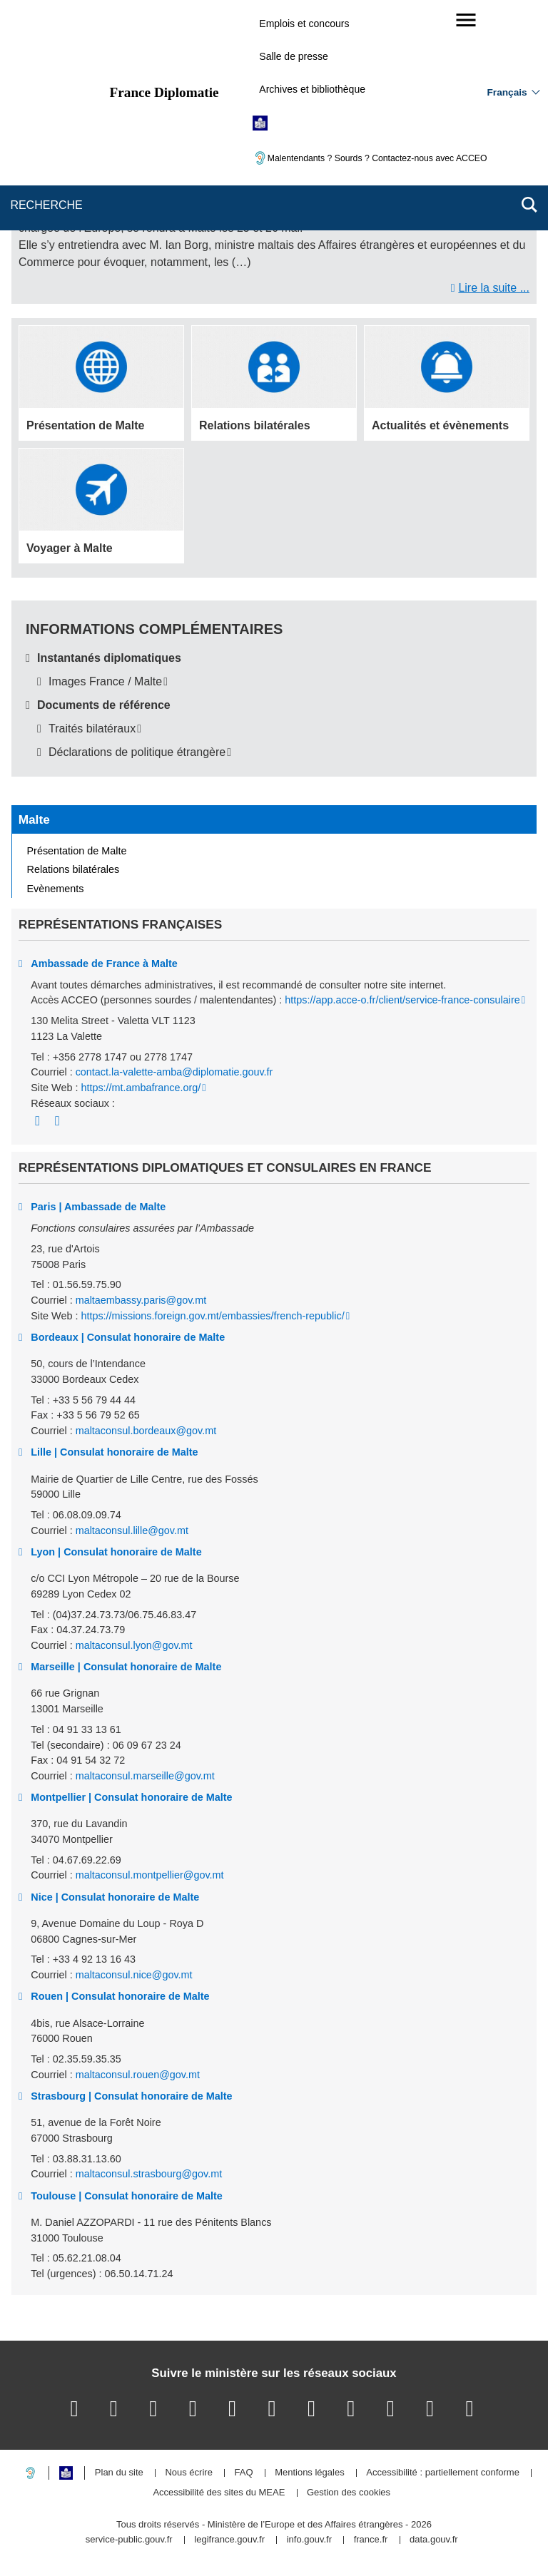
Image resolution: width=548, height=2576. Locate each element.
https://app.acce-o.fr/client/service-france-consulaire (402, 1000)
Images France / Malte (105, 681)
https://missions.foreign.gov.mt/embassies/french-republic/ (212, 1316)
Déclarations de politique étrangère (137, 752)
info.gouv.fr (309, 2540)
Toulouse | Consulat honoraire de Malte (126, 2196)
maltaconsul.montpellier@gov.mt (150, 1875)
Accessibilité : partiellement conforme (442, 2473)
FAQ (243, 2473)
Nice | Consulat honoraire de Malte (115, 1897)
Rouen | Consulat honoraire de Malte (120, 1996)
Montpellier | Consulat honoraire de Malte (131, 1797)
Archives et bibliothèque (312, 89)
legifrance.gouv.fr (229, 2540)
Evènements (55, 888)
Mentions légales (310, 2473)
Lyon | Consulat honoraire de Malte (116, 1552)
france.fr (371, 2540)
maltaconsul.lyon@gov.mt (134, 1645)
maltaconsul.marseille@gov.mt (145, 1776)
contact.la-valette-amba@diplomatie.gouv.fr (174, 1072)
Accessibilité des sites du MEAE (219, 2493)
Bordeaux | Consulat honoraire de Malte (128, 1337)
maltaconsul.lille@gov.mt (132, 1530)
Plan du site (119, 2473)
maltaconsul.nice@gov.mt (134, 1974)
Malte (34, 819)
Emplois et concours (304, 23)
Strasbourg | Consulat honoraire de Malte (131, 2096)
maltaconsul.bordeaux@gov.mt (146, 1430)
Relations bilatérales (73, 869)
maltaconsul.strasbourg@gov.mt (149, 2173)
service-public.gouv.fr (129, 2540)
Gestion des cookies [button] (348, 2493)
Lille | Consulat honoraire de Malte (114, 1452)
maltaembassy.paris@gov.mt (141, 1300)
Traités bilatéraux (92, 728)
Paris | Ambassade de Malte (98, 1206)
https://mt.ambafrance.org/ (141, 1087)
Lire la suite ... (493, 288)
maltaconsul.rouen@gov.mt (138, 2074)
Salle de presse (293, 56)
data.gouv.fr (434, 2540)
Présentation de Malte (77, 851)
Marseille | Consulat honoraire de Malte (126, 1666)
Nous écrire (188, 2473)
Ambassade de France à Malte (104, 963)
